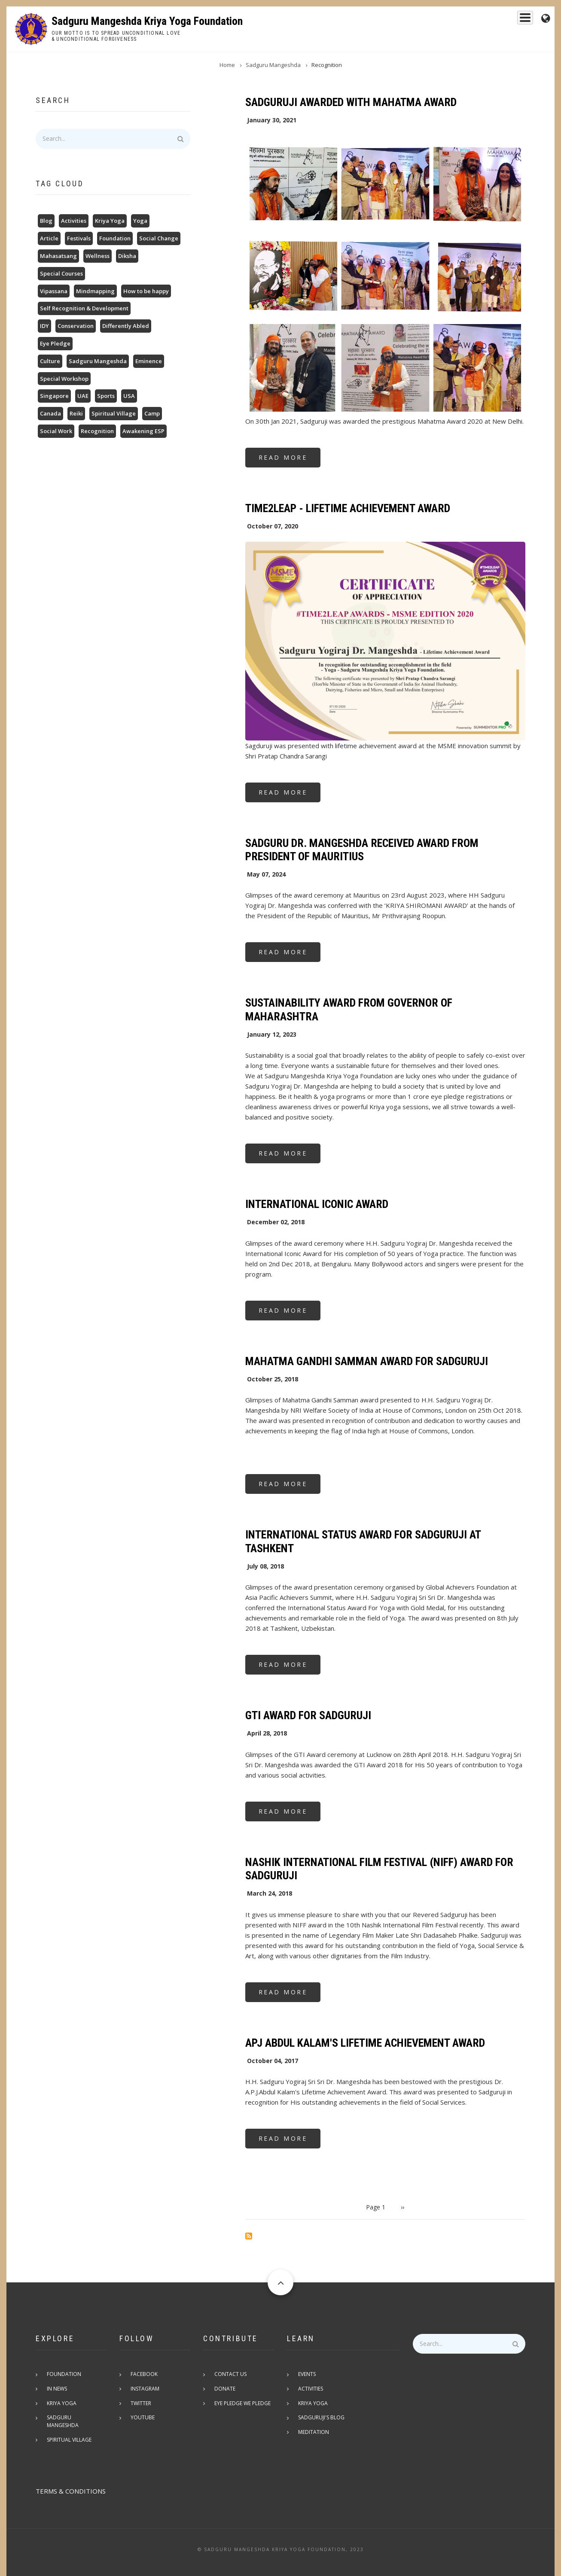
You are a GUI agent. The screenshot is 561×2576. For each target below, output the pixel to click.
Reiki (76, 413)
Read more (290, 460)
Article (49, 238)
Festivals (79, 238)
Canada (50, 413)
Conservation (76, 326)
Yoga (140, 221)
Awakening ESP (143, 431)
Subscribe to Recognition (248, 2236)
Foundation (475, 20)
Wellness (97, 256)
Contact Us (232, 2374)
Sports (106, 396)
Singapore (54, 396)
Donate (226, 2389)
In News (59, 2389)
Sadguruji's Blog (323, 2418)
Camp (152, 413)
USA (129, 396)
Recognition (97, 431)
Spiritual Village (113, 413)
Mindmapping (95, 291)
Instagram (146, 2389)
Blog (46, 221)
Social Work (56, 431)
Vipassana (53, 291)
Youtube (144, 2418)
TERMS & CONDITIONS (71, 2484)
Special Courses (61, 273)
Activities (73, 221)
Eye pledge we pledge (244, 2403)
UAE (82, 396)
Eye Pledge (55, 343)
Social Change (158, 238)
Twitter (142, 2403)
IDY (44, 326)
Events (516, 20)
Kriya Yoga (428, 20)
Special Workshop (64, 378)
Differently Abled (125, 326)
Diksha (127, 256)
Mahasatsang (58, 256)
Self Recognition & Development (84, 308)
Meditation (315, 2432)
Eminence (148, 361)
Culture (50, 361)
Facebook (145, 2374)
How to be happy (146, 291)
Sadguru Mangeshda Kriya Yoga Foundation (147, 21)
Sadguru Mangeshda (366, 20)
